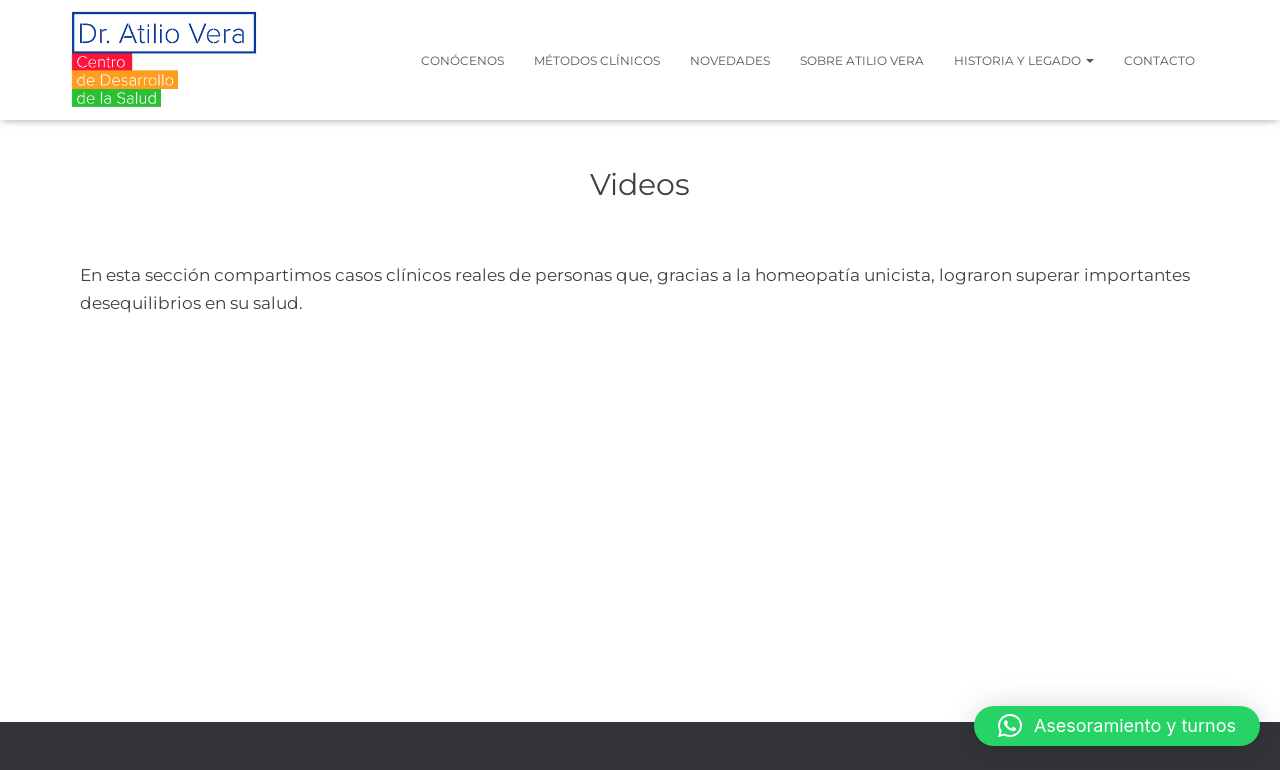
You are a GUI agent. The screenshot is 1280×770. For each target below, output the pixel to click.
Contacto (1159, 60)
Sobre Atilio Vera (862, 60)
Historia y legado (1024, 60)
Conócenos (462, 60)
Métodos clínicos (597, 60)
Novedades (730, 60)
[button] (1117, 726)
